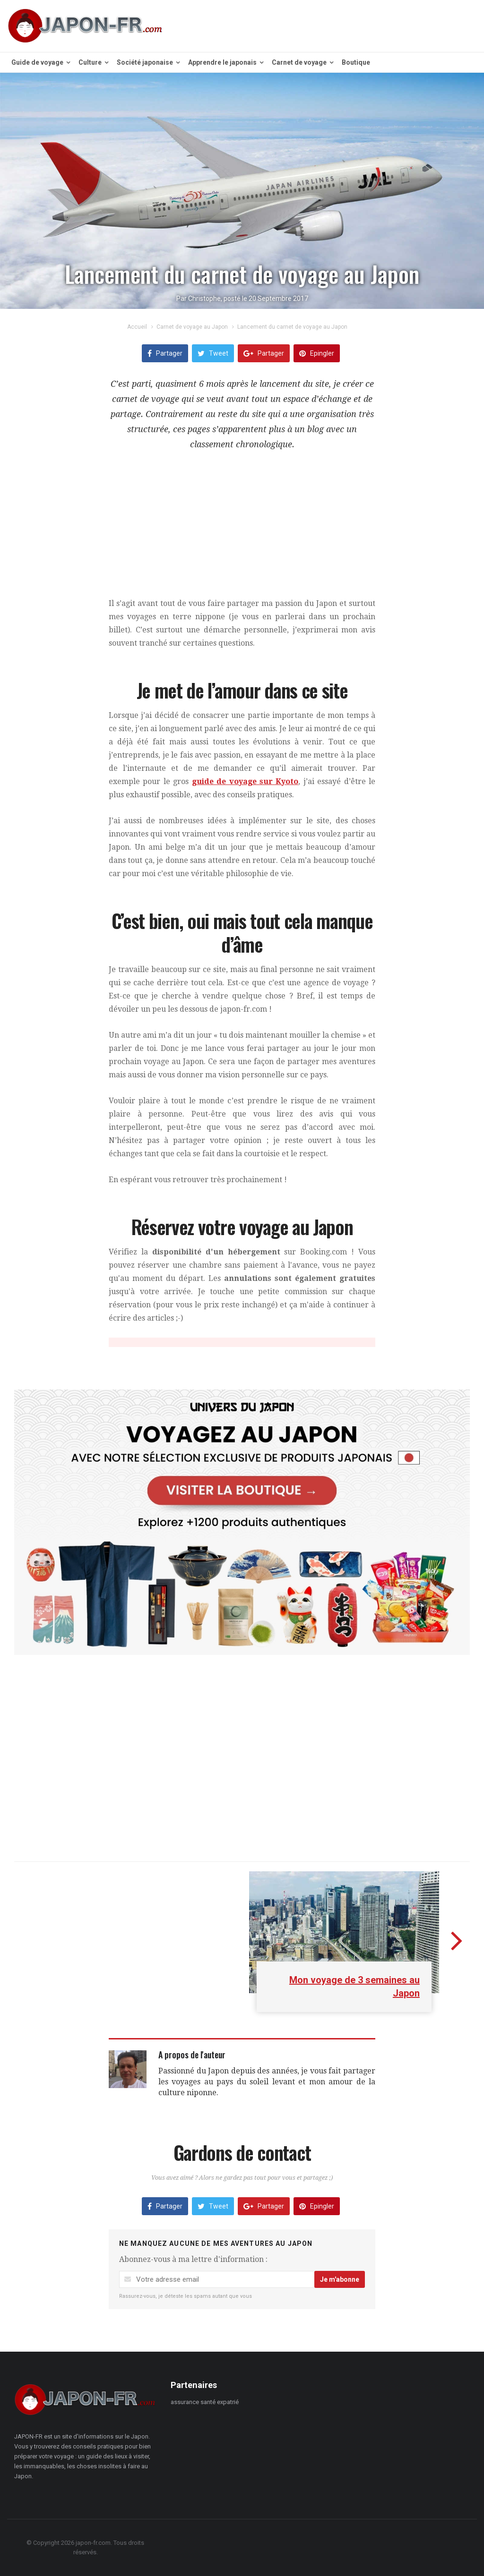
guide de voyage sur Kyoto (245, 781)
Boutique (356, 62)
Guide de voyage (40, 62)
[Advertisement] (242, 531)
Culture (93, 62)
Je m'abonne (339, 2279)
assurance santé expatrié (205, 2401)
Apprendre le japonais (225, 62)
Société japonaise (148, 62)
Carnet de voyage (302, 62)
